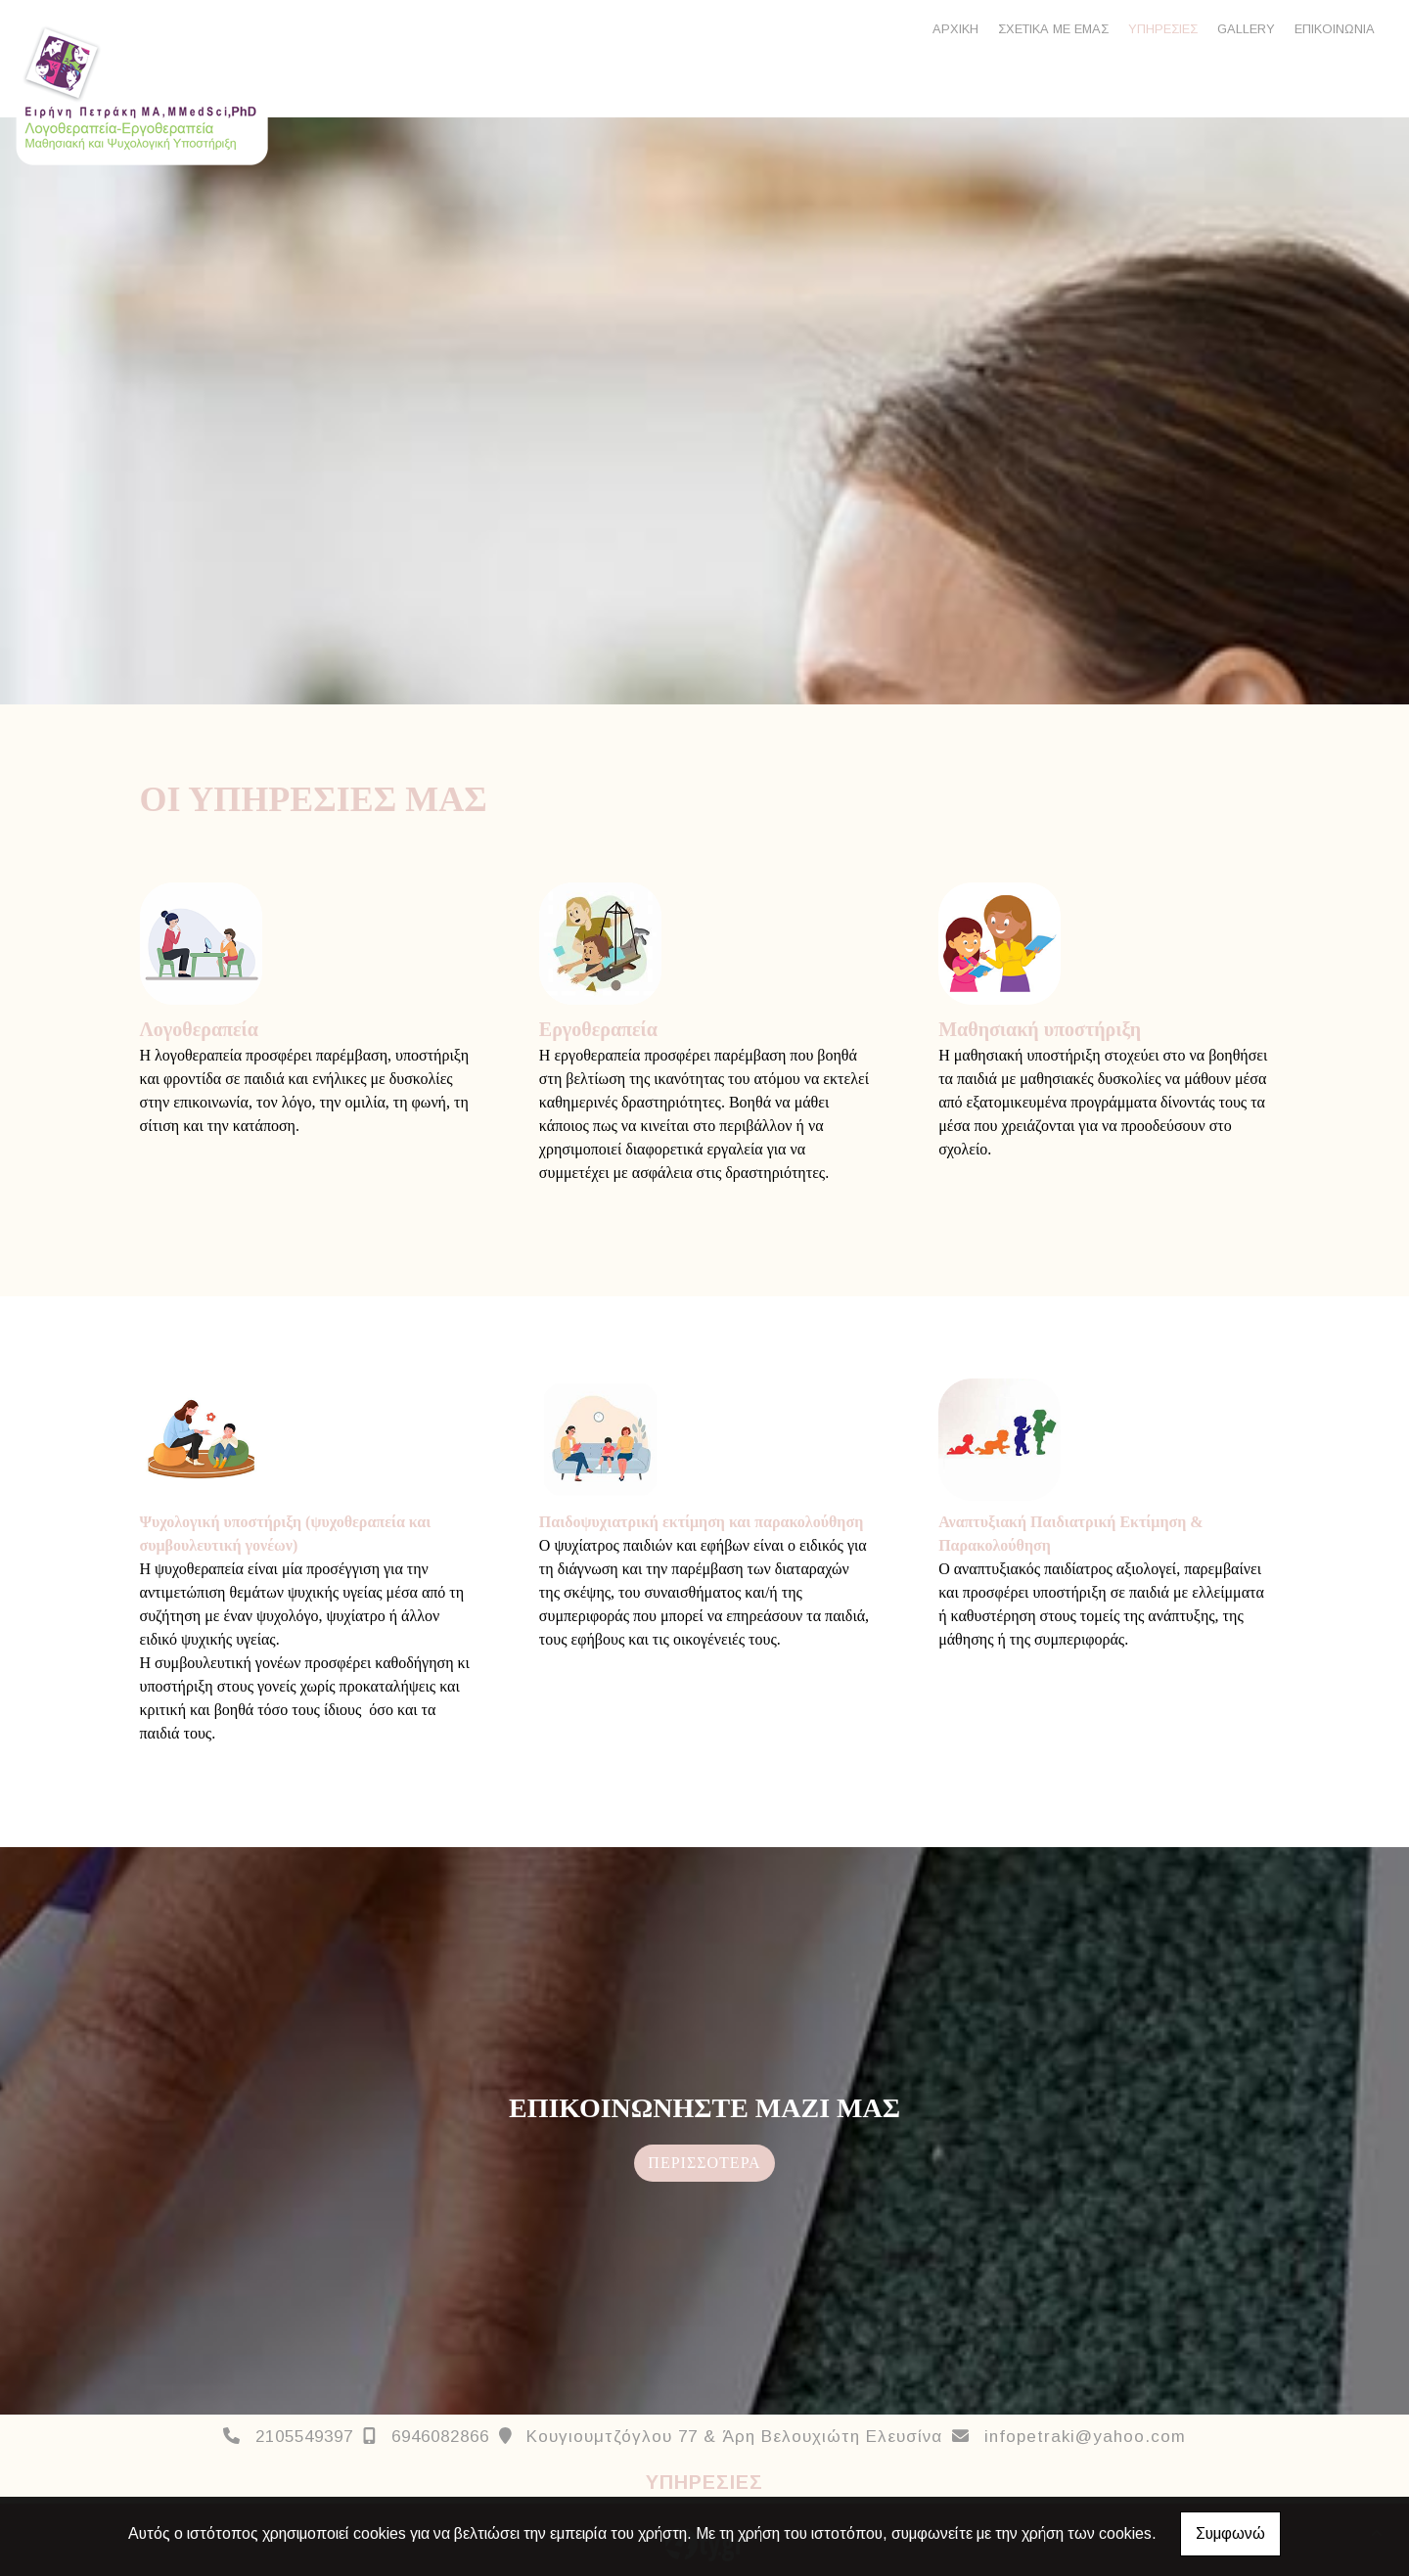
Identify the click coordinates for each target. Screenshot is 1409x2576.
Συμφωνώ (1230, 2533)
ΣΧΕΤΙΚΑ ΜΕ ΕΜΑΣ (1053, 29)
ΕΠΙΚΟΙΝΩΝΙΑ (1335, 29)
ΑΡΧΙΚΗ (955, 29)
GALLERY (1246, 29)
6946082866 (440, 2436)
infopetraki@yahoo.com (1085, 2436)
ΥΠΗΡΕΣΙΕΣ (1163, 29)
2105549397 (304, 2436)
